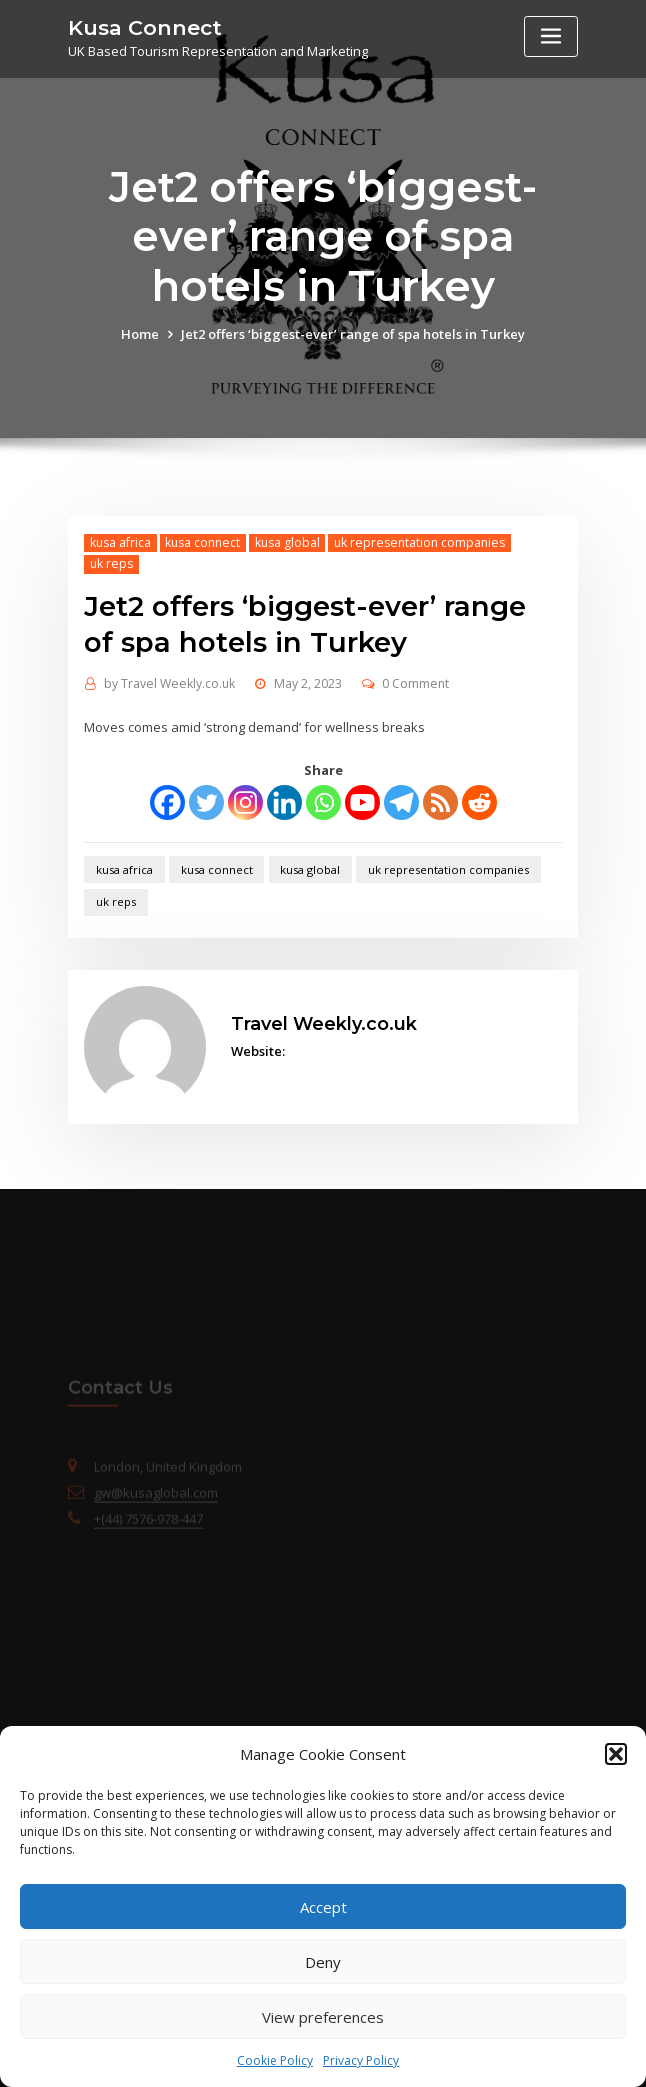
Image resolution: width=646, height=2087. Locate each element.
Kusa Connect (145, 27)
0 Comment (415, 683)
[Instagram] (245, 802)
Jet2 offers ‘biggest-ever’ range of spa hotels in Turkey (353, 334)
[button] (616, 1754)
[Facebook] (167, 802)
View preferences (323, 2017)
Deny (323, 1962)
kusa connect (202, 542)
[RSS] (440, 802)
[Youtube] (362, 802)
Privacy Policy (361, 2060)
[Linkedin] (284, 802)
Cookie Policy (275, 2060)
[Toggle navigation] (551, 36)
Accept (323, 1907)
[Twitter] (206, 802)
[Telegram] (401, 802)
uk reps (111, 563)
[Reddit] (479, 802)
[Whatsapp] (323, 802)
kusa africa (120, 542)
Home (140, 334)
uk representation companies (419, 542)
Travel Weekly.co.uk (169, 683)
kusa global (287, 542)
